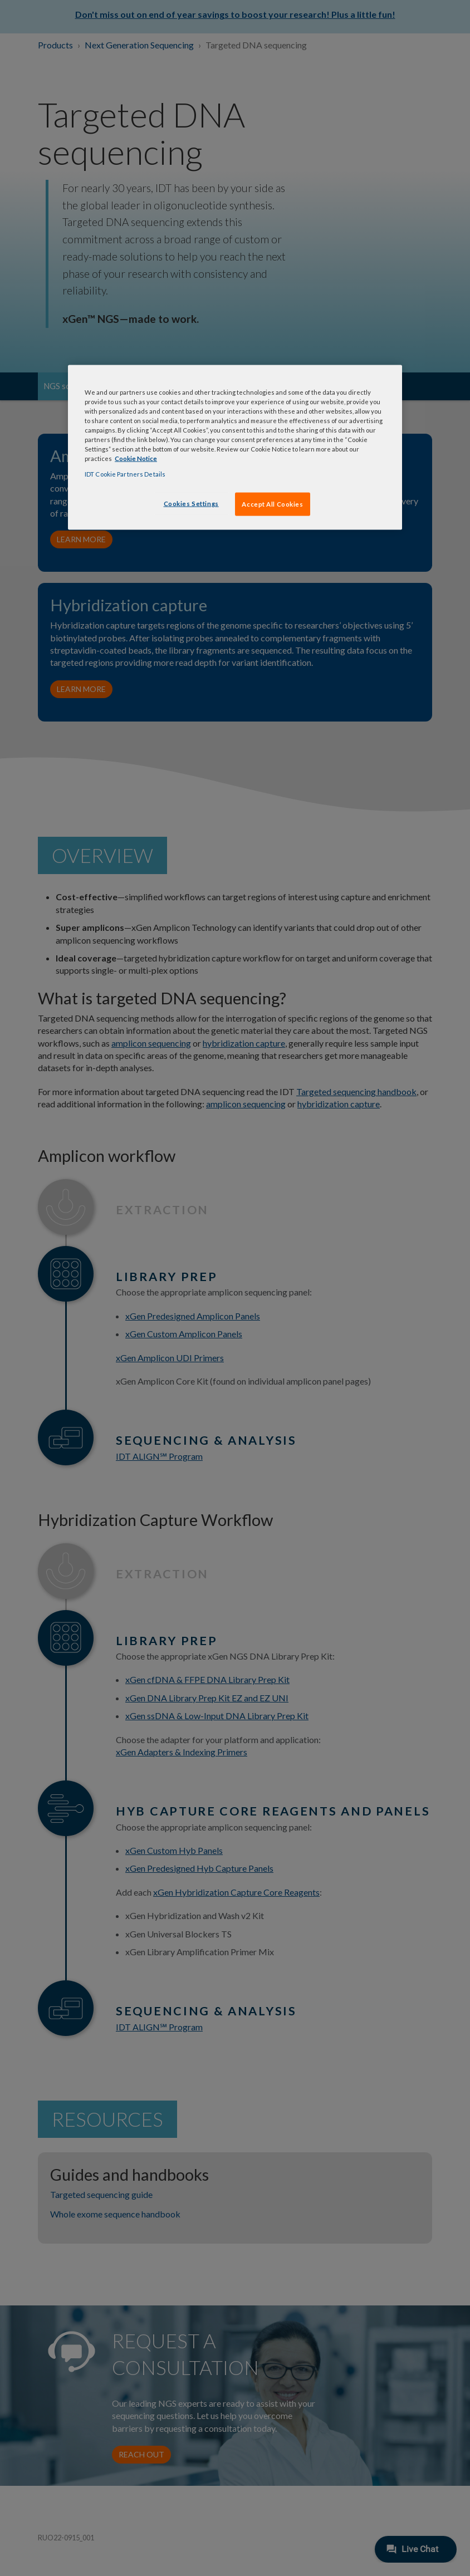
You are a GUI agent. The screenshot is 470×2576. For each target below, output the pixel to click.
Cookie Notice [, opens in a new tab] (136, 458)
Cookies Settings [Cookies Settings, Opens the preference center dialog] (191, 503)
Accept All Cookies (272, 503)
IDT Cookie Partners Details (125, 473)
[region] (235, 447)
